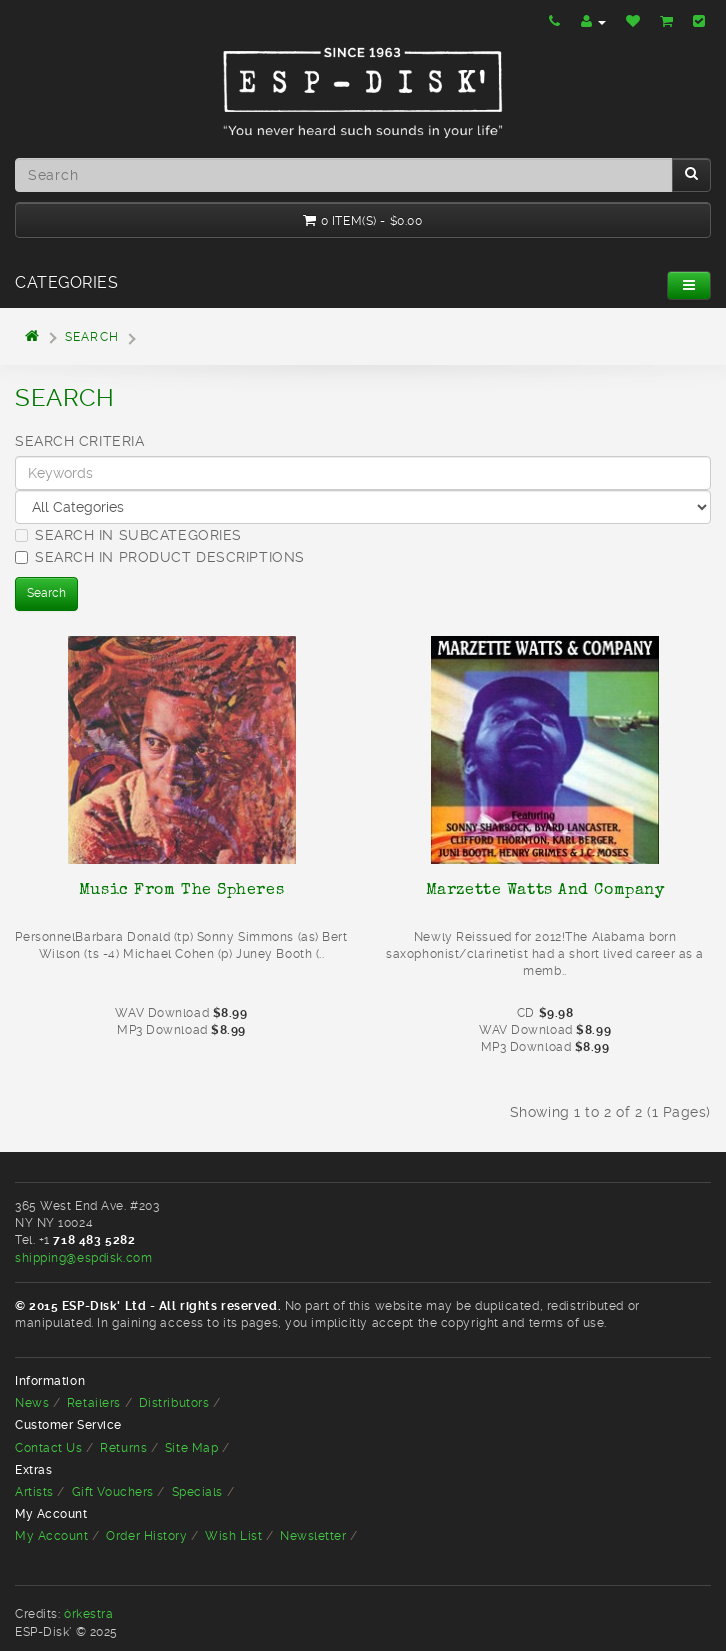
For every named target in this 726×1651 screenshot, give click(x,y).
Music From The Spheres (181, 889)
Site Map (191, 1448)
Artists (34, 1492)
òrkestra (88, 1614)
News (32, 1403)
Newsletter (313, 1536)
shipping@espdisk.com (83, 1258)
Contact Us (49, 1448)
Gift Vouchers (113, 1492)
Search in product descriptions (160, 557)
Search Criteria (79, 441)
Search (92, 337)
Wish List (233, 1536)
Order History (146, 1536)
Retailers (94, 1403)
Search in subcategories (128, 535)
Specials (197, 1492)
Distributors (174, 1403)
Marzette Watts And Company (545, 889)
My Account (52, 1536)
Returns (123, 1448)
